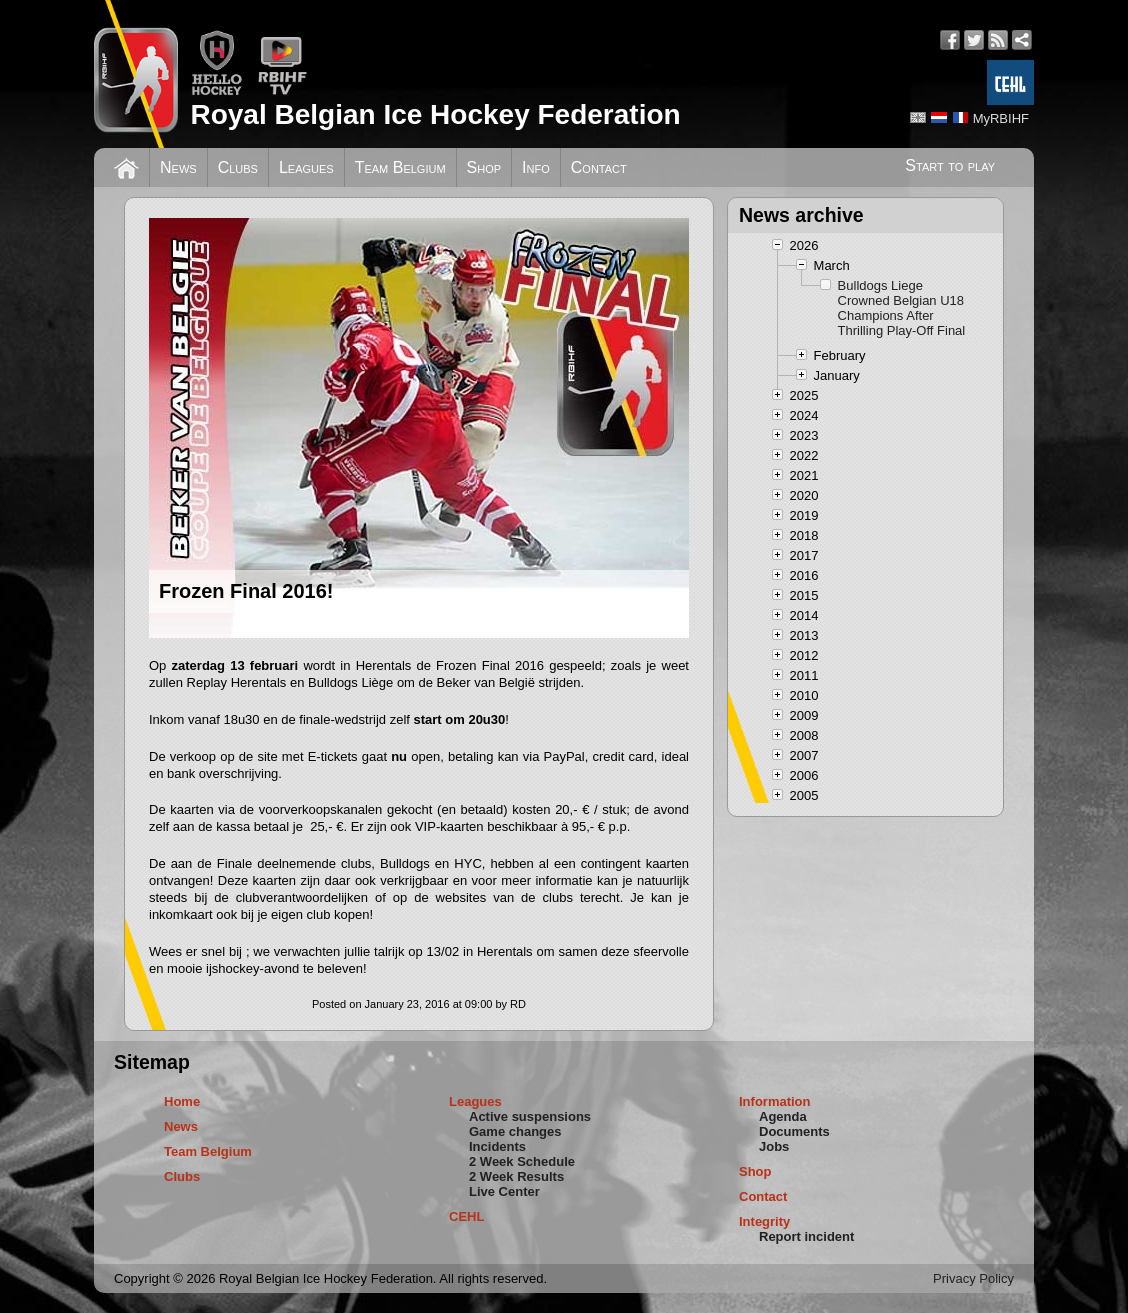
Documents (794, 1131)
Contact (599, 167)
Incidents (497, 1146)
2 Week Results (516, 1176)
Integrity (764, 1221)
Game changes (515, 1131)
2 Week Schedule (522, 1161)
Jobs (774, 1146)
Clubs (238, 167)
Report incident (806, 1236)
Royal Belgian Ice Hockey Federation (435, 114)
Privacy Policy (973, 1278)
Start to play (950, 165)
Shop (484, 167)
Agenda (783, 1116)
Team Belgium (400, 167)
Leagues (306, 167)
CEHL (466, 1216)
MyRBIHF (1001, 118)
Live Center (504, 1191)
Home (182, 1101)
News (178, 167)
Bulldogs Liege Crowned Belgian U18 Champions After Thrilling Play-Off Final (902, 308)
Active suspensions (530, 1116)
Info (536, 167)
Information (775, 1101)
